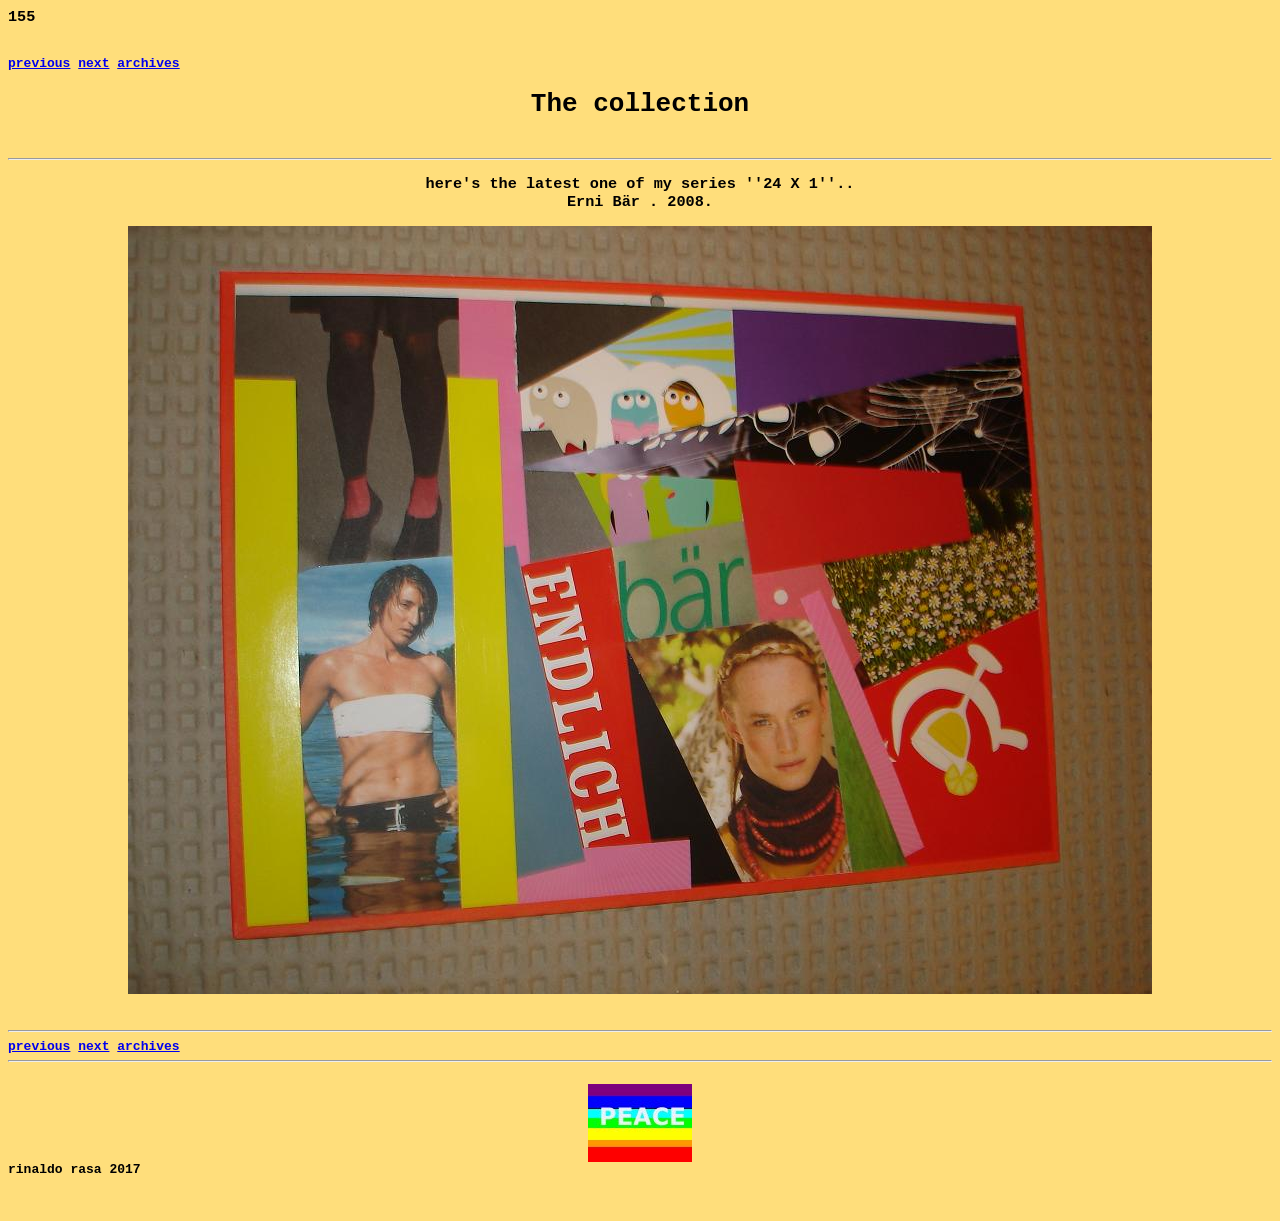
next (93, 70)
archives (148, 70)
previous (39, 70)
